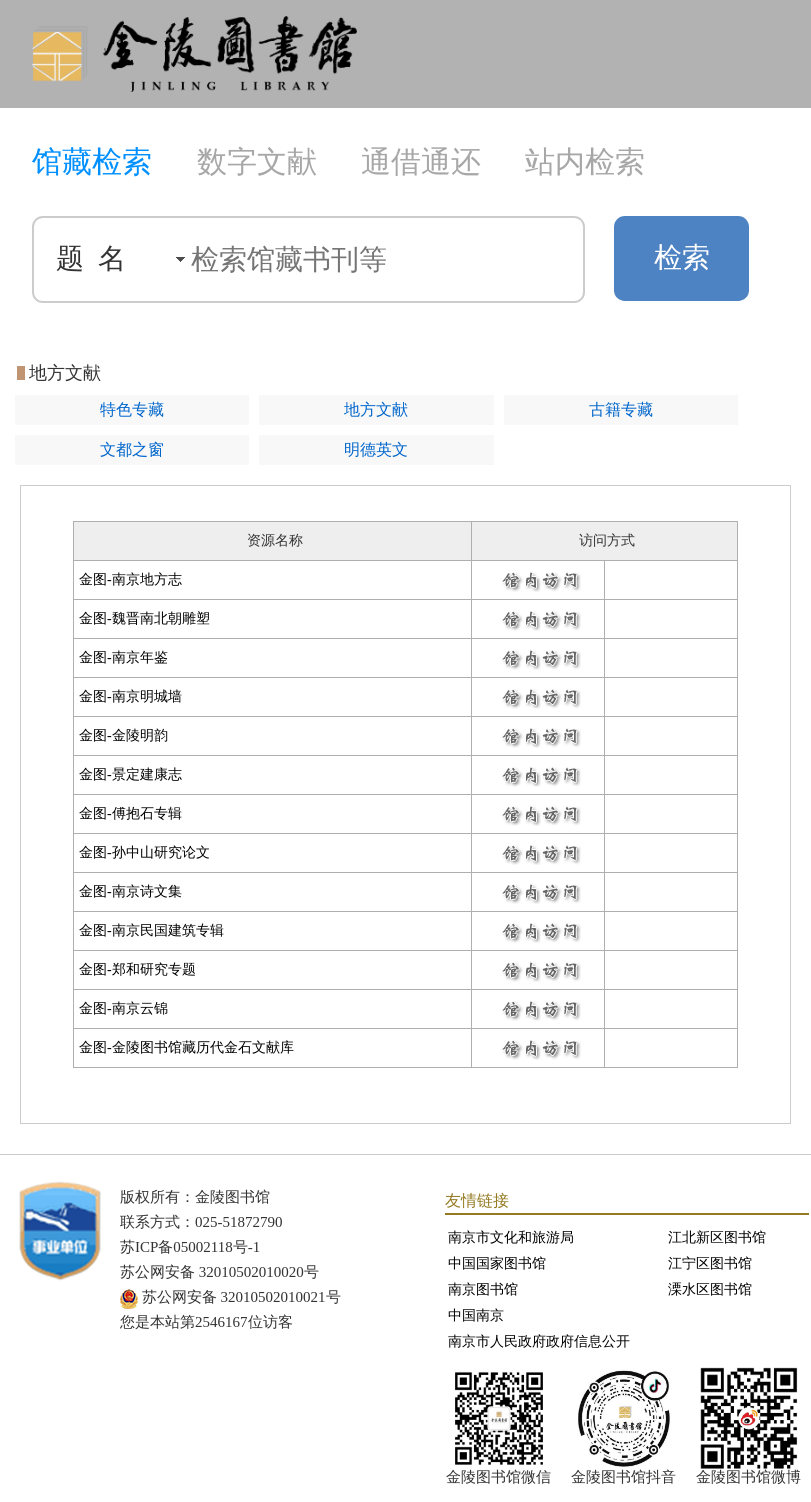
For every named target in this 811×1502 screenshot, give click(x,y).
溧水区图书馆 (710, 1289)
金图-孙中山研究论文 (144, 852)
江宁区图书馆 (710, 1263)
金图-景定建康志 (130, 774)
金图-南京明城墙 (130, 696)
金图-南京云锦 (123, 1008)
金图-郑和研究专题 (137, 969)
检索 (682, 257)
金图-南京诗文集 (130, 891)
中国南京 (476, 1315)
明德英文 (376, 449)
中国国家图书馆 (497, 1263)
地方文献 (376, 409)
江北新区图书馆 (717, 1237)
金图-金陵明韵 (123, 735)
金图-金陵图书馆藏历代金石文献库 (186, 1047)
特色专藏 (132, 409)
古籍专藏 (621, 409)
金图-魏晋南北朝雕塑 (144, 618)
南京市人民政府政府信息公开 (539, 1341)
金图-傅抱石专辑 (130, 813)
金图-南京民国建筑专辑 (151, 930)
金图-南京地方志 (130, 579)
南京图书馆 (483, 1289)
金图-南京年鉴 (123, 657)
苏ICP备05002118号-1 (190, 1247)
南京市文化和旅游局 (511, 1237)
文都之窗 (132, 449)
